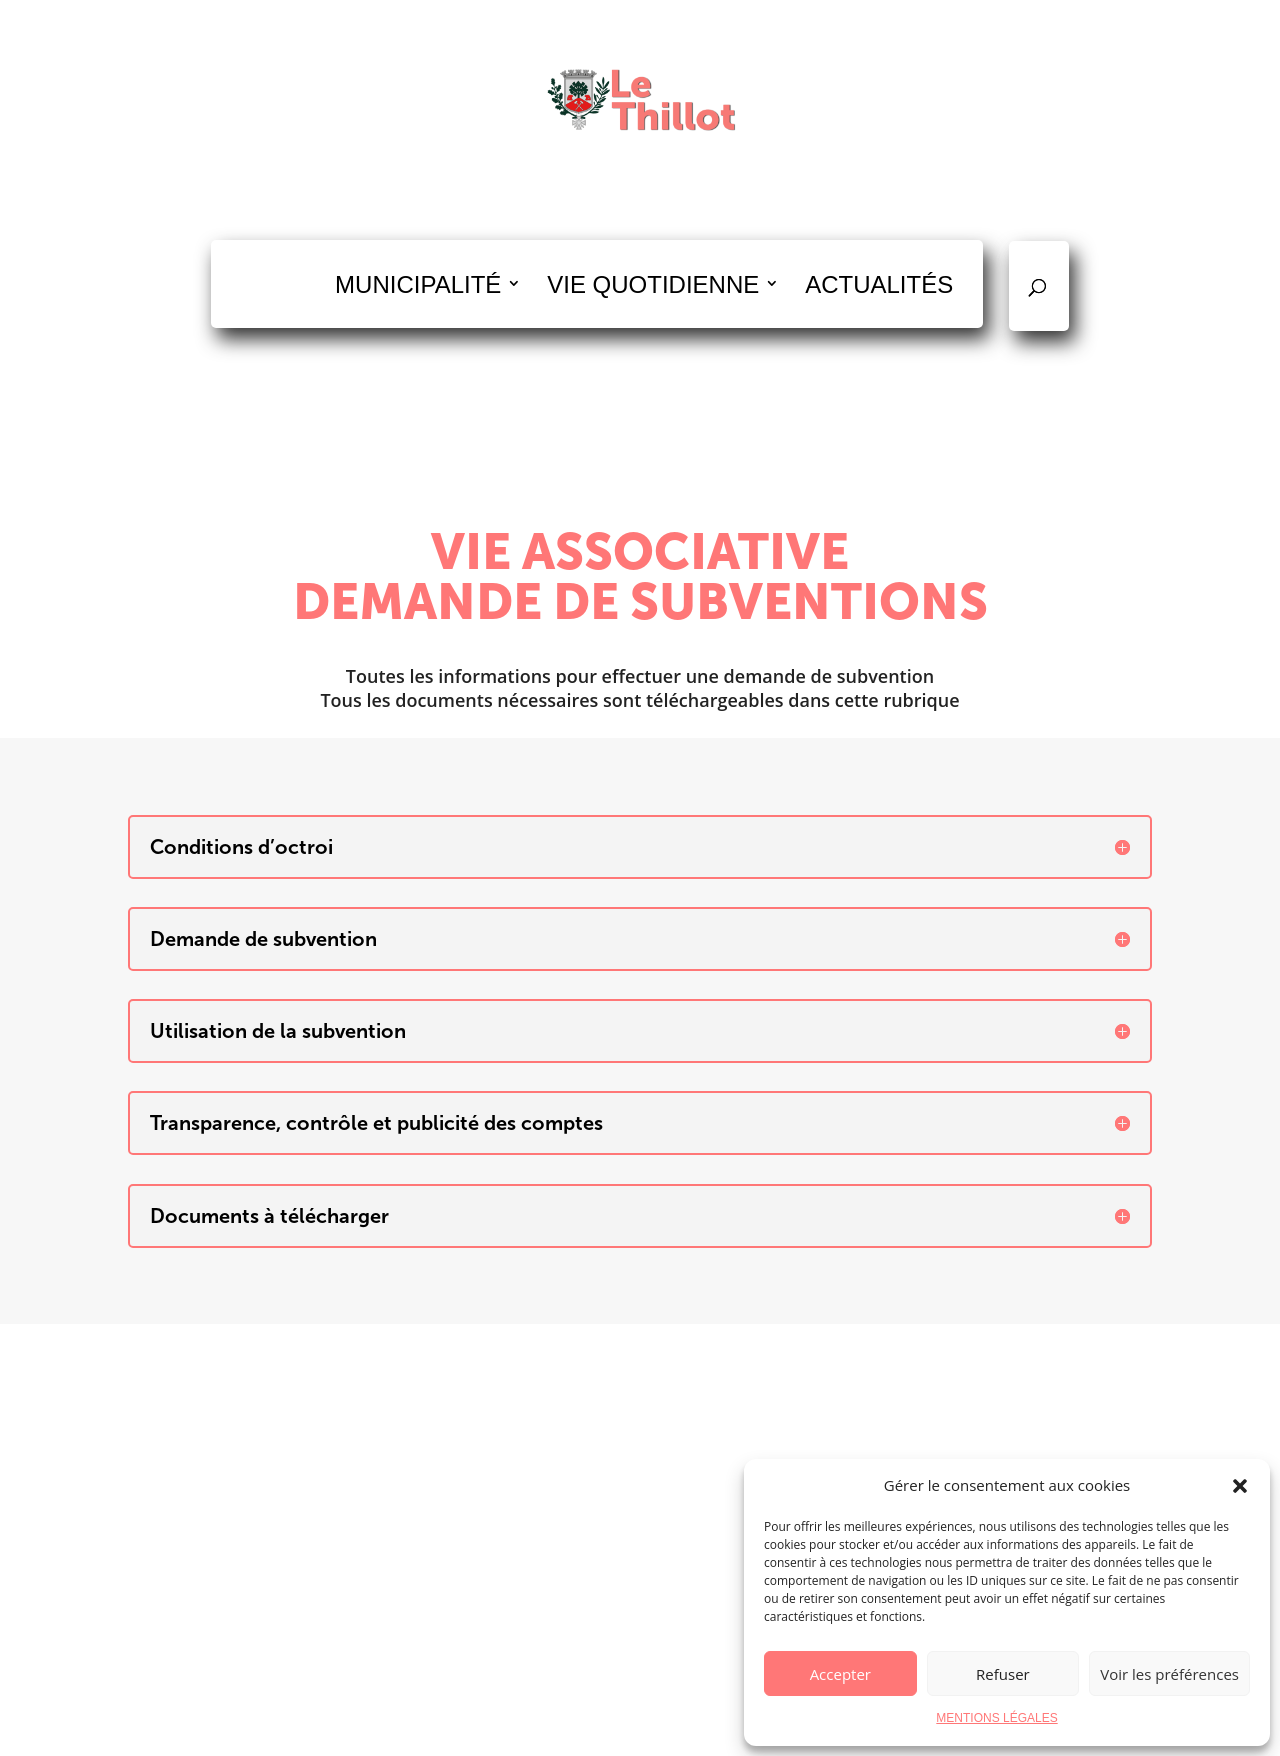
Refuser (1003, 1674)
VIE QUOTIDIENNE (653, 284)
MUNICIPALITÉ (418, 284)
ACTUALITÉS (879, 284)
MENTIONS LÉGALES (996, 1718)
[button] (1240, 1486)
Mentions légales (721, 1728)
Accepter (840, 1674)
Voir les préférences (1169, 1674)
